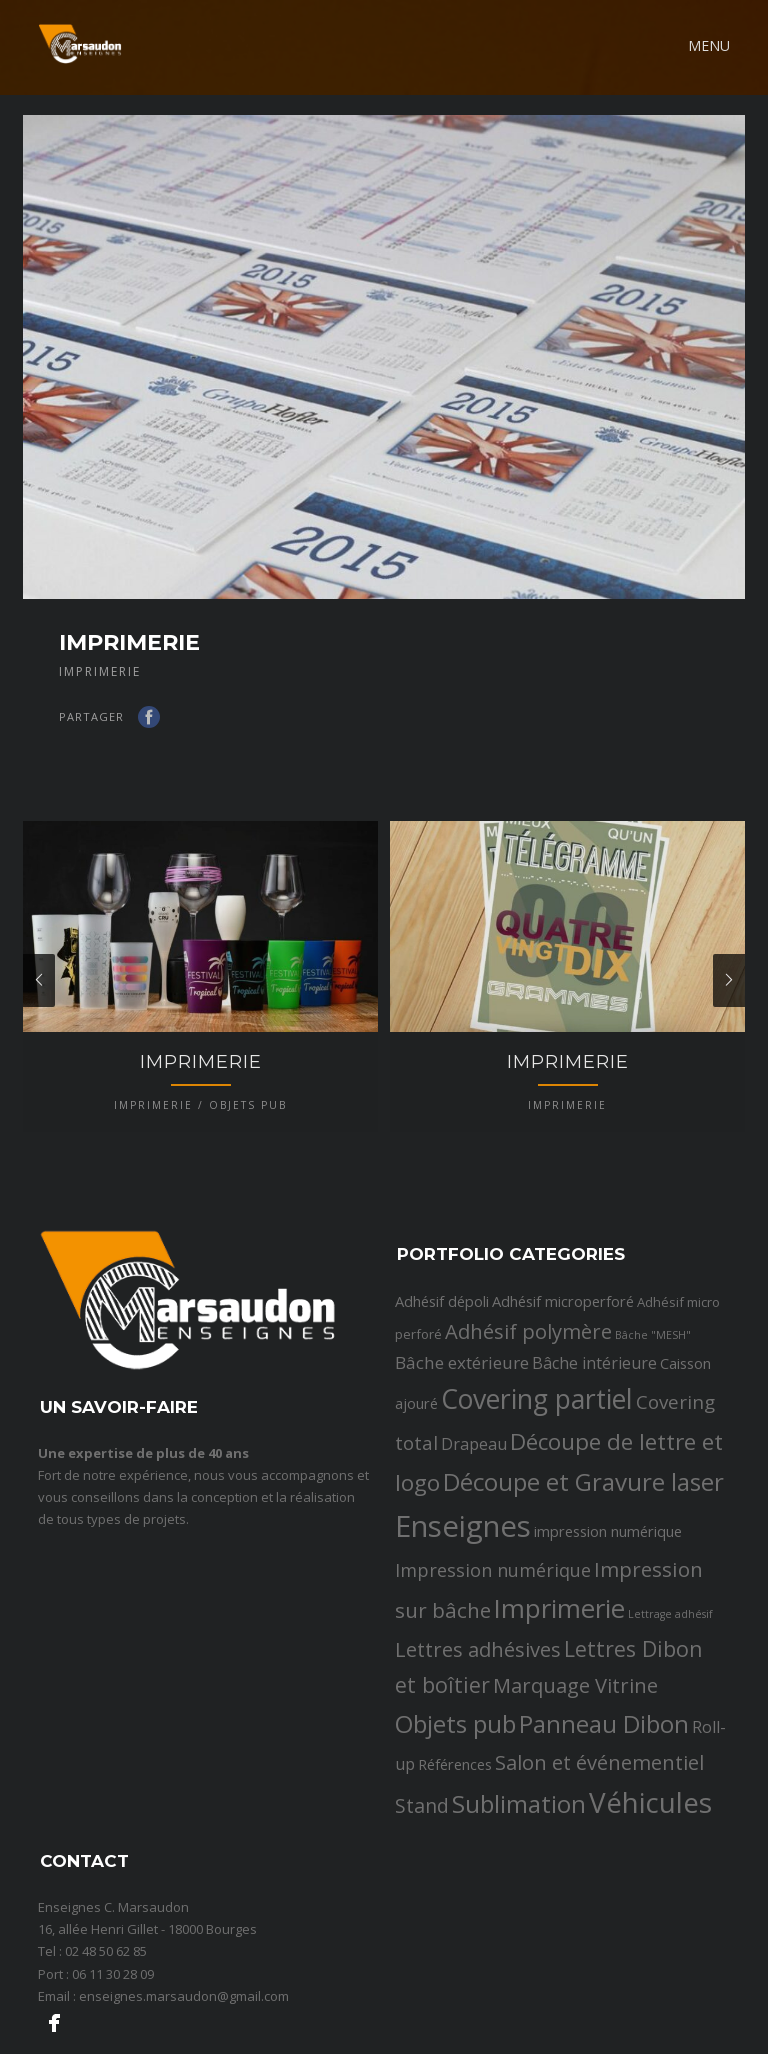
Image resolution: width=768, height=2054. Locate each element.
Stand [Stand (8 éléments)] (422, 1876)
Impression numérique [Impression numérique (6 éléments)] (493, 1641)
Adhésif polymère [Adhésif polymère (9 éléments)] (528, 1402)
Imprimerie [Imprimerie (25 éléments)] (559, 1680)
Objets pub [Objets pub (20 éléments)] (455, 1794)
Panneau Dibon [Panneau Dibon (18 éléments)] (604, 1794)
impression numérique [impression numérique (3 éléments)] (608, 1603)
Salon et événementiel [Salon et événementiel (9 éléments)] (599, 1833)
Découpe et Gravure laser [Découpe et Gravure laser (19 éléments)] (583, 1552)
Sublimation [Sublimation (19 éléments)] (519, 1874)
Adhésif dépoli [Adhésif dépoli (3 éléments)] (442, 1372)
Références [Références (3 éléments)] (455, 1835)
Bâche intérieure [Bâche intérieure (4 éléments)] (594, 1434)
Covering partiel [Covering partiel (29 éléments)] (537, 1471)
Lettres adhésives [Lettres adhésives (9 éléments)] (478, 1720)
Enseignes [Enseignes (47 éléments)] (463, 1598)
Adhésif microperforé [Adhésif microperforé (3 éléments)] (563, 1372)
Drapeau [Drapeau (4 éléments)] (474, 1515)
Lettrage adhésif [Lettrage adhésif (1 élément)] (670, 1686)
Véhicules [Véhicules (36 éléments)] (650, 1873)
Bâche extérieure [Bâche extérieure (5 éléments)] (462, 1433)
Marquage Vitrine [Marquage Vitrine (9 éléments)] (575, 1756)
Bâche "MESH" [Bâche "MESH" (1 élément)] (653, 1406)
